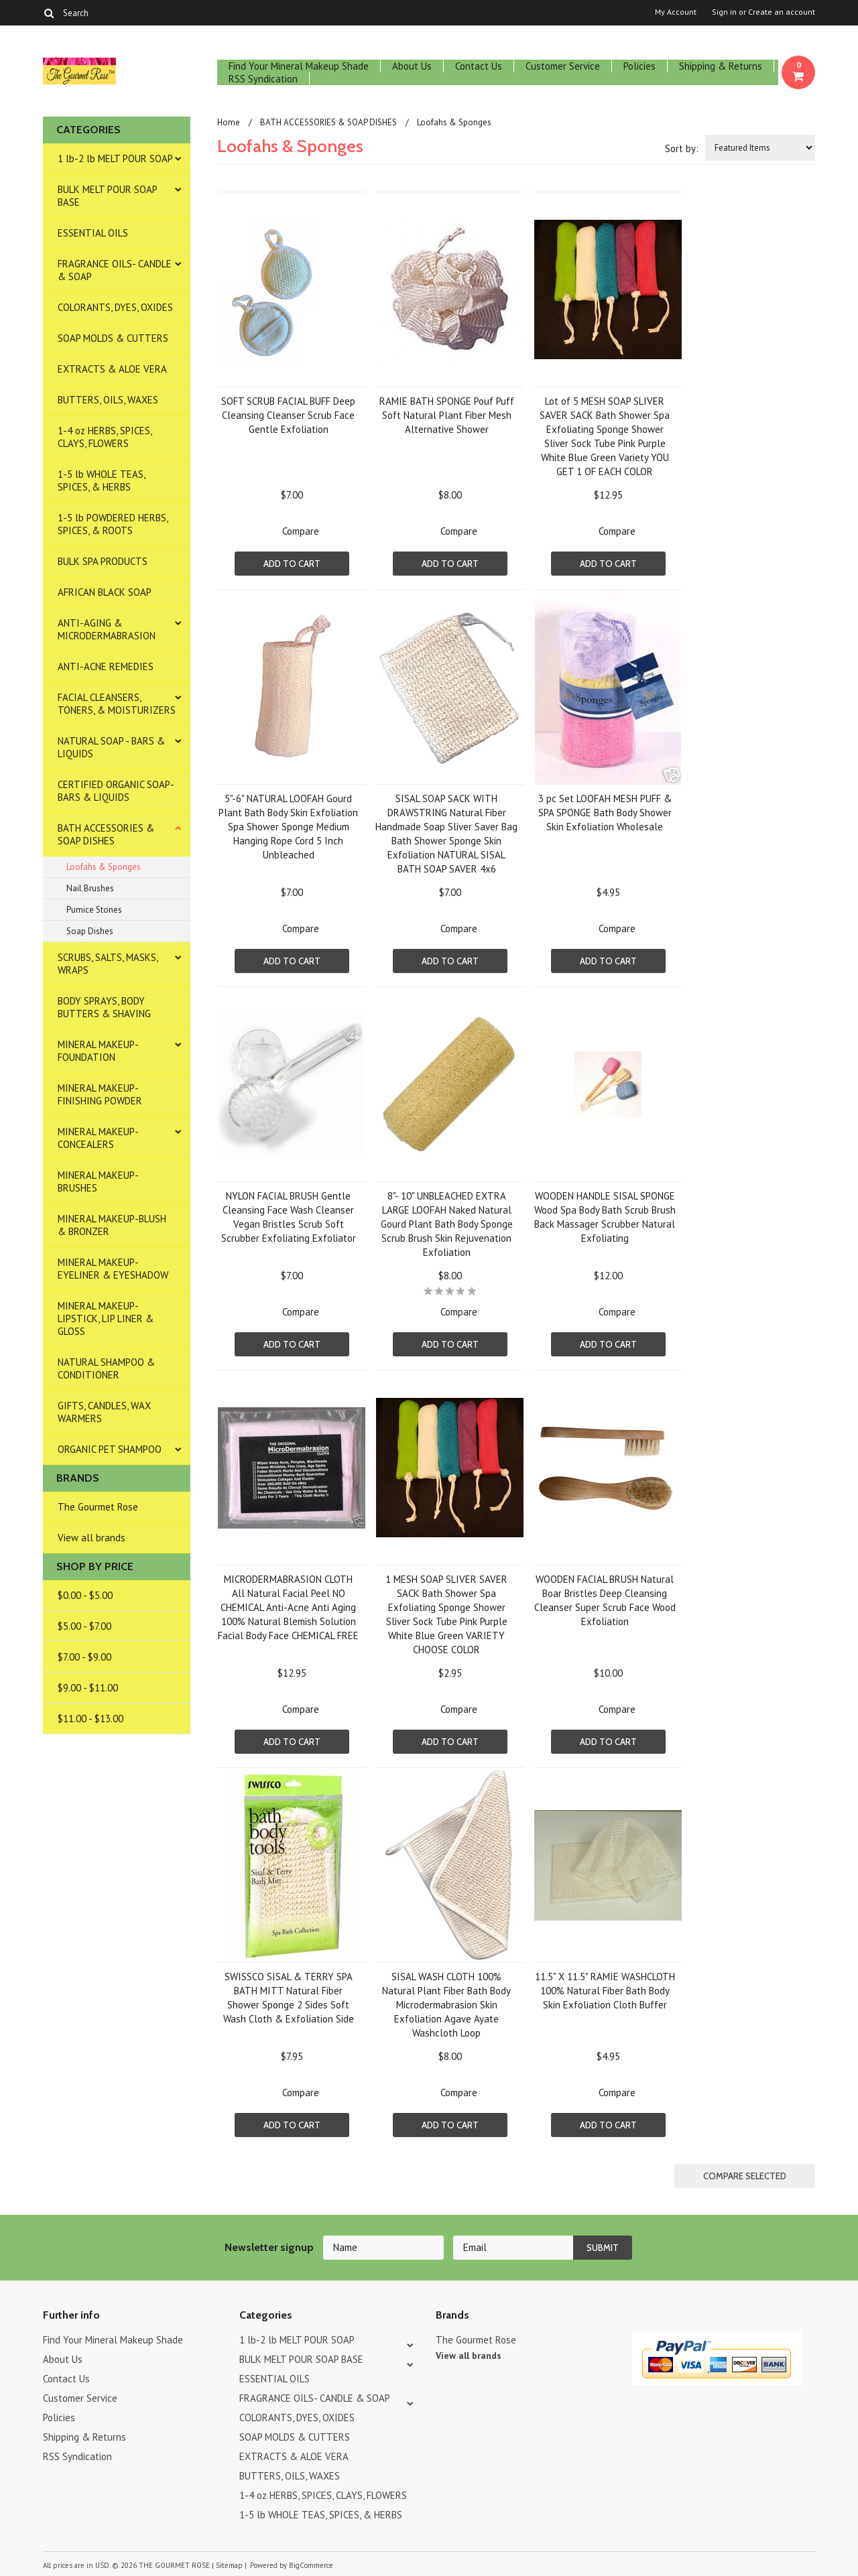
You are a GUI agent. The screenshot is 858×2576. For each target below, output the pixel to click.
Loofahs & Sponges (103, 867)
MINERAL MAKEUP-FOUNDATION (98, 1051)
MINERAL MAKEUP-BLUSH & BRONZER (112, 1225)
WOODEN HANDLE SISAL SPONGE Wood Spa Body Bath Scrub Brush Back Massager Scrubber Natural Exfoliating (605, 1216)
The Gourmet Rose (98, 1506)
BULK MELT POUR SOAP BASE (108, 195)
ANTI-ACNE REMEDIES (106, 666)
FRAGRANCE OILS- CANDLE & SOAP (115, 270)
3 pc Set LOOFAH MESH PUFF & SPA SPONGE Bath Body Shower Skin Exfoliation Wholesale (605, 812)
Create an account (781, 12)
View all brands (91, 1537)
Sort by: (681, 148)
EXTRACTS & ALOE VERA (112, 369)
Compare (300, 531)
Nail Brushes (90, 888)
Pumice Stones (94, 909)
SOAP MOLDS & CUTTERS (113, 338)
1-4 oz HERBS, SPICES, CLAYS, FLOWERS (105, 437)
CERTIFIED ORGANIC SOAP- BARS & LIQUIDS (116, 790)
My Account (675, 12)
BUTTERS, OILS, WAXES (108, 399)
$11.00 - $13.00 (90, 1718)
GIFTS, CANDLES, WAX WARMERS (104, 1412)
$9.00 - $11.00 (88, 1687)
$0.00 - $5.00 (85, 1595)
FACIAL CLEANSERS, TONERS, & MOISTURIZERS (117, 703)
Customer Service (563, 66)
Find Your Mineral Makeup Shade (299, 66)
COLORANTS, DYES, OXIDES (115, 307)
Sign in (724, 12)
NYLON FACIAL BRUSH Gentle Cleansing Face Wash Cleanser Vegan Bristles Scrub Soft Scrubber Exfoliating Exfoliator (288, 1216)
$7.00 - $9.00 (84, 1657)
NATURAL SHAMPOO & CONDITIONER (106, 1368)
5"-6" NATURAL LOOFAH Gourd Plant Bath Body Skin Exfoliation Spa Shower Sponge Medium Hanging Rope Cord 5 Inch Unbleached (288, 826)
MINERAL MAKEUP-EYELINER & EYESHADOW (113, 1268)
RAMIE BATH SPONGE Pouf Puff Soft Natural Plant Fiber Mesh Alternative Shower (446, 415)
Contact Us (478, 66)
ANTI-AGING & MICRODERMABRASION (107, 629)
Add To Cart (291, 563)
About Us (412, 66)
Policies (639, 66)
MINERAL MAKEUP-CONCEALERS (98, 1138)
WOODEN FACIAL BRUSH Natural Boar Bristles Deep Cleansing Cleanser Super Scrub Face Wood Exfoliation (605, 1600)
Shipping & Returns (720, 66)
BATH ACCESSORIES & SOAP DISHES (106, 834)
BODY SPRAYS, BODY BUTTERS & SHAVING (104, 1007)
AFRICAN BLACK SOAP (104, 592)
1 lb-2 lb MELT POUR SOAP (115, 158)
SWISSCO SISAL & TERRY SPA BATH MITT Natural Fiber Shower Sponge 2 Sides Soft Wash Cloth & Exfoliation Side (288, 1997)
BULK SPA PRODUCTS (102, 561)
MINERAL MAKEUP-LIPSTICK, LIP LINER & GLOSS (106, 1318)
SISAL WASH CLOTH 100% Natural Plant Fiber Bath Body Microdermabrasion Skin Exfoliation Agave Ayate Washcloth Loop (446, 2004)
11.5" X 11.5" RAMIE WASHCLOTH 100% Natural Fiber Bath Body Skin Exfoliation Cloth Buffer (605, 1990)
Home (228, 122)
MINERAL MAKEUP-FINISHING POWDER (100, 1094)
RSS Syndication (263, 78)
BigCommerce (311, 2565)
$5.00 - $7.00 (84, 1626)
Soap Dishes (89, 931)
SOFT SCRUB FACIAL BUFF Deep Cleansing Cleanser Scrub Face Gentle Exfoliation (288, 415)
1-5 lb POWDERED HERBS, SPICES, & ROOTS (113, 524)
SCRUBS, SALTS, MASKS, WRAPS (108, 963)
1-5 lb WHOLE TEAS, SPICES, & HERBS (101, 480)
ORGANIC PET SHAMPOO (110, 1449)
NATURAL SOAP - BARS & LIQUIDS (111, 747)
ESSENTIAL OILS (93, 233)
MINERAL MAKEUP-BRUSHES (98, 1181)
